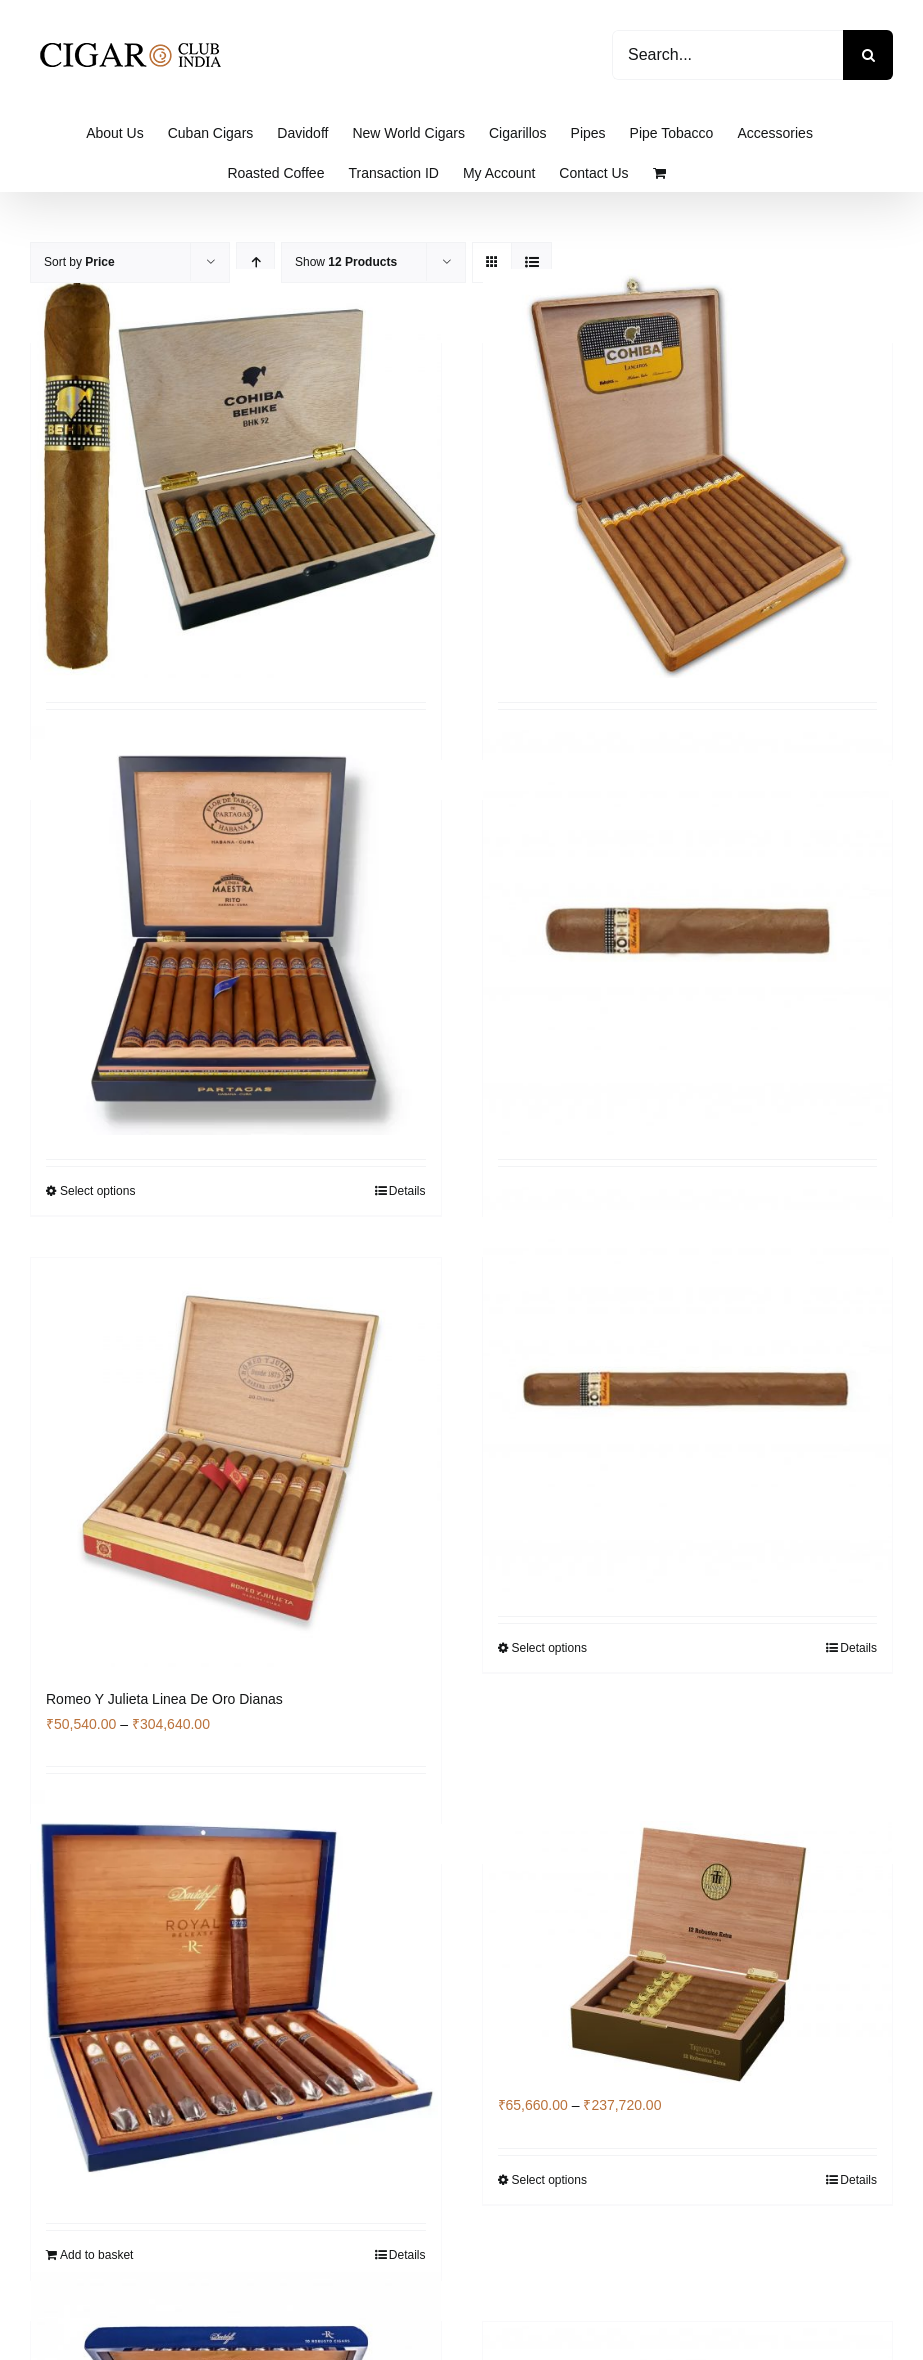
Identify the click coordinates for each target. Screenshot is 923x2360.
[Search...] (727, 55)
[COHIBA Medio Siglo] (688, 1387)
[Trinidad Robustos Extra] (688, 1957)
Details (407, 1191)
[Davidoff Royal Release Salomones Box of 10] (236, 1994)
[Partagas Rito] (236, 930)
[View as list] (531, 262)
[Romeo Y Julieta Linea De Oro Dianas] (236, 1463)
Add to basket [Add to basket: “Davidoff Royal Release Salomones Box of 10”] (96, 2255)
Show (346, 262)
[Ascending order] (255, 262)
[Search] (868, 55)
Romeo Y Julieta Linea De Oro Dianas (164, 1699)
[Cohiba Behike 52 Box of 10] (236, 473)
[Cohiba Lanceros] (688, 473)
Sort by (79, 262)
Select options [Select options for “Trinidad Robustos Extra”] (549, 2180)
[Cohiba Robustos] (688, 930)
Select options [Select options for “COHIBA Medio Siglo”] (549, 1648)
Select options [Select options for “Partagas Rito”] (97, 1191)
